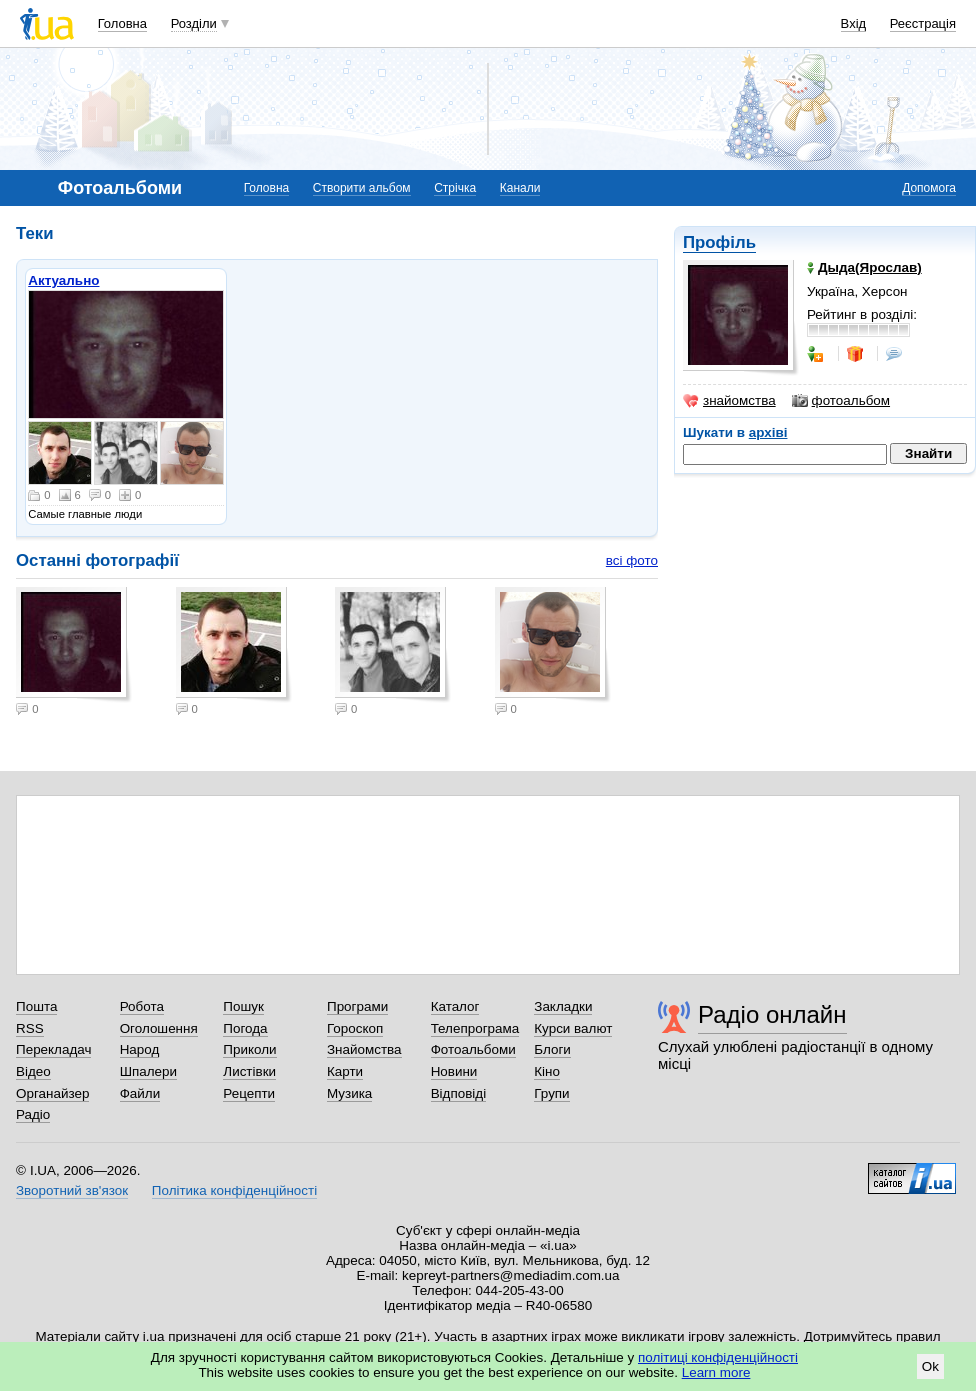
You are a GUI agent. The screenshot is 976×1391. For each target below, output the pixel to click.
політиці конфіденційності (718, 1357)
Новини (454, 1071)
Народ (140, 1049)
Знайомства (364, 1049)
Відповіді (459, 1093)
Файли (140, 1093)
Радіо (33, 1114)
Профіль (719, 242)
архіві (768, 432)
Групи (551, 1093)
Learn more (716, 1372)
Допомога (929, 188)
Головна (122, 23)
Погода (245, 1028)
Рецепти (249, 1093)
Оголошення (159, 1028)
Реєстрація (923, 23)
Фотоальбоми (473, 1049)
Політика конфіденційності (234, 1190)
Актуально (63, 280)
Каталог (455, 1006)
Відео (33, 1071)
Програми (357, 1006)
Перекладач (53, 1049)
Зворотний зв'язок (72, 1190)
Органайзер (52, 1093)
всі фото (632, 560)
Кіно (547, 1071)
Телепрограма (475, 1028)
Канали (520, 188)
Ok (930, 1366)
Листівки (249, 1071)
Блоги (552, 1049)
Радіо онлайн (772, 1014)
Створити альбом (362, 188)
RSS (30, 1028)
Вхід (854, 23)
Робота (142, 1006)
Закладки (563, 1006)
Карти (345, 1071)
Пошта (36, 1006)
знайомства (729, 401)
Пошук (243, 1006)
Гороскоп (355, 1028)
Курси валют (573, 1028)
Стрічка (455, 188)
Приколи (249, 1049)
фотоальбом (841, 401)
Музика (349, 1093)
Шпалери (148, 1071)
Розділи (194, 23)
